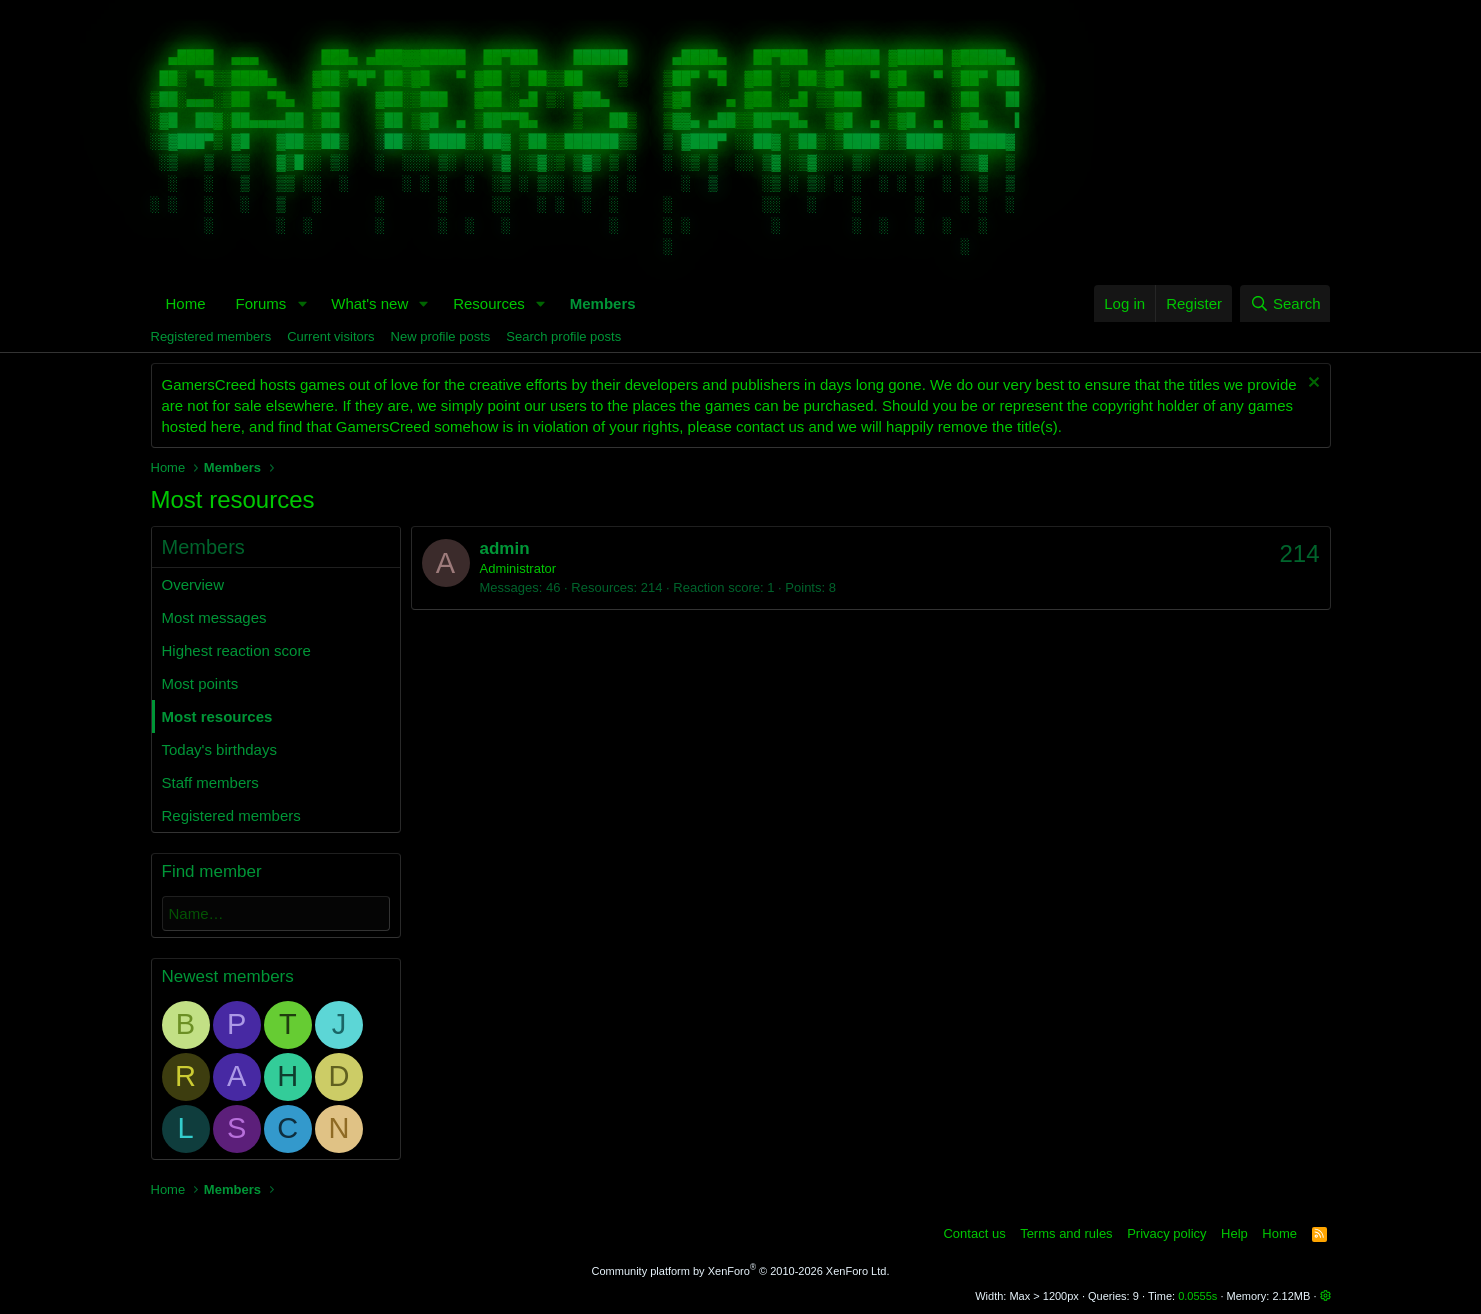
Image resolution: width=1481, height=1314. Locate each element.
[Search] (1285, 303)
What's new (369, 303)
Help (1234, 1233)
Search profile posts (563, 336)
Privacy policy (1166, 1233)
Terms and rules (1066, 1233)
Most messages (214, 617)
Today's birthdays (219, 749)
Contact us (974, 1233)
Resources (489, 303)
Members (603, 303)
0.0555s (1197, 1296)
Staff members (210, 782)
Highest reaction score (236, 650)
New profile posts (441, 336)
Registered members (211, 336)
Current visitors (330, 336)
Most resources (217, 716)
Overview (193, 584)
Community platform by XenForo (741, 1271)
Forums (261, 303)
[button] (302, 303)
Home (186, 303)
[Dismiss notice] (1311, 384)
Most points (200, 683)
